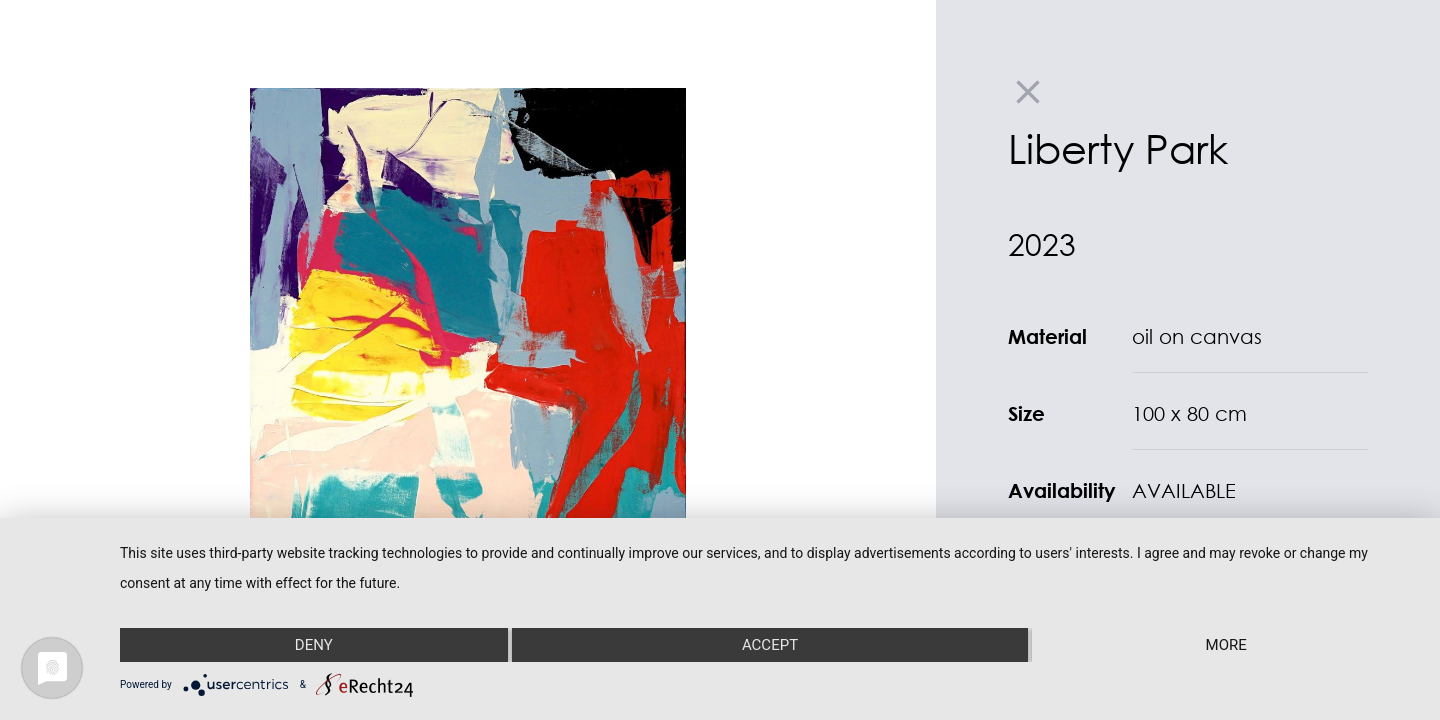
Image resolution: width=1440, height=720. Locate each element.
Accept (770, 645)
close (1028, 92)
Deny (314, 645)
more (1226, 645)
